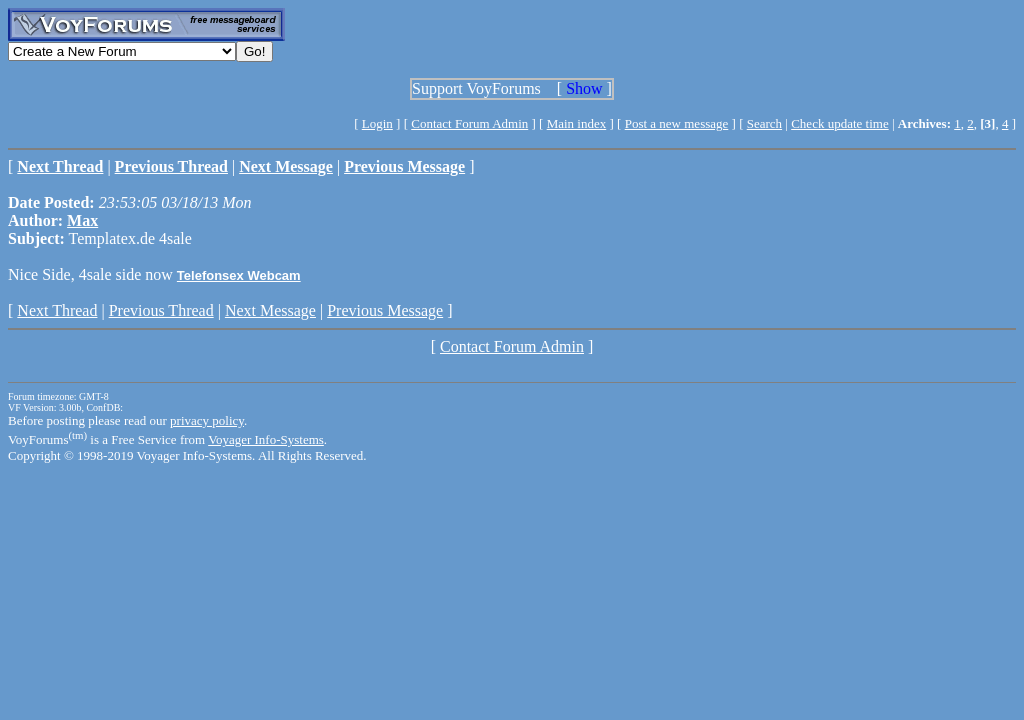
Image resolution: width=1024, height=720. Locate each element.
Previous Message (385, 310)
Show (584, 88)
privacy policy (207, 420)
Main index (577, 123)
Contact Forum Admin (469, 123)
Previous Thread (161, 310)
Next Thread (57, 310)
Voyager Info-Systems (266, 439)
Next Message (270, 310)
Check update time (839, 123)
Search (764, 123)
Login (377, 123)
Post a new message (677, 123)
